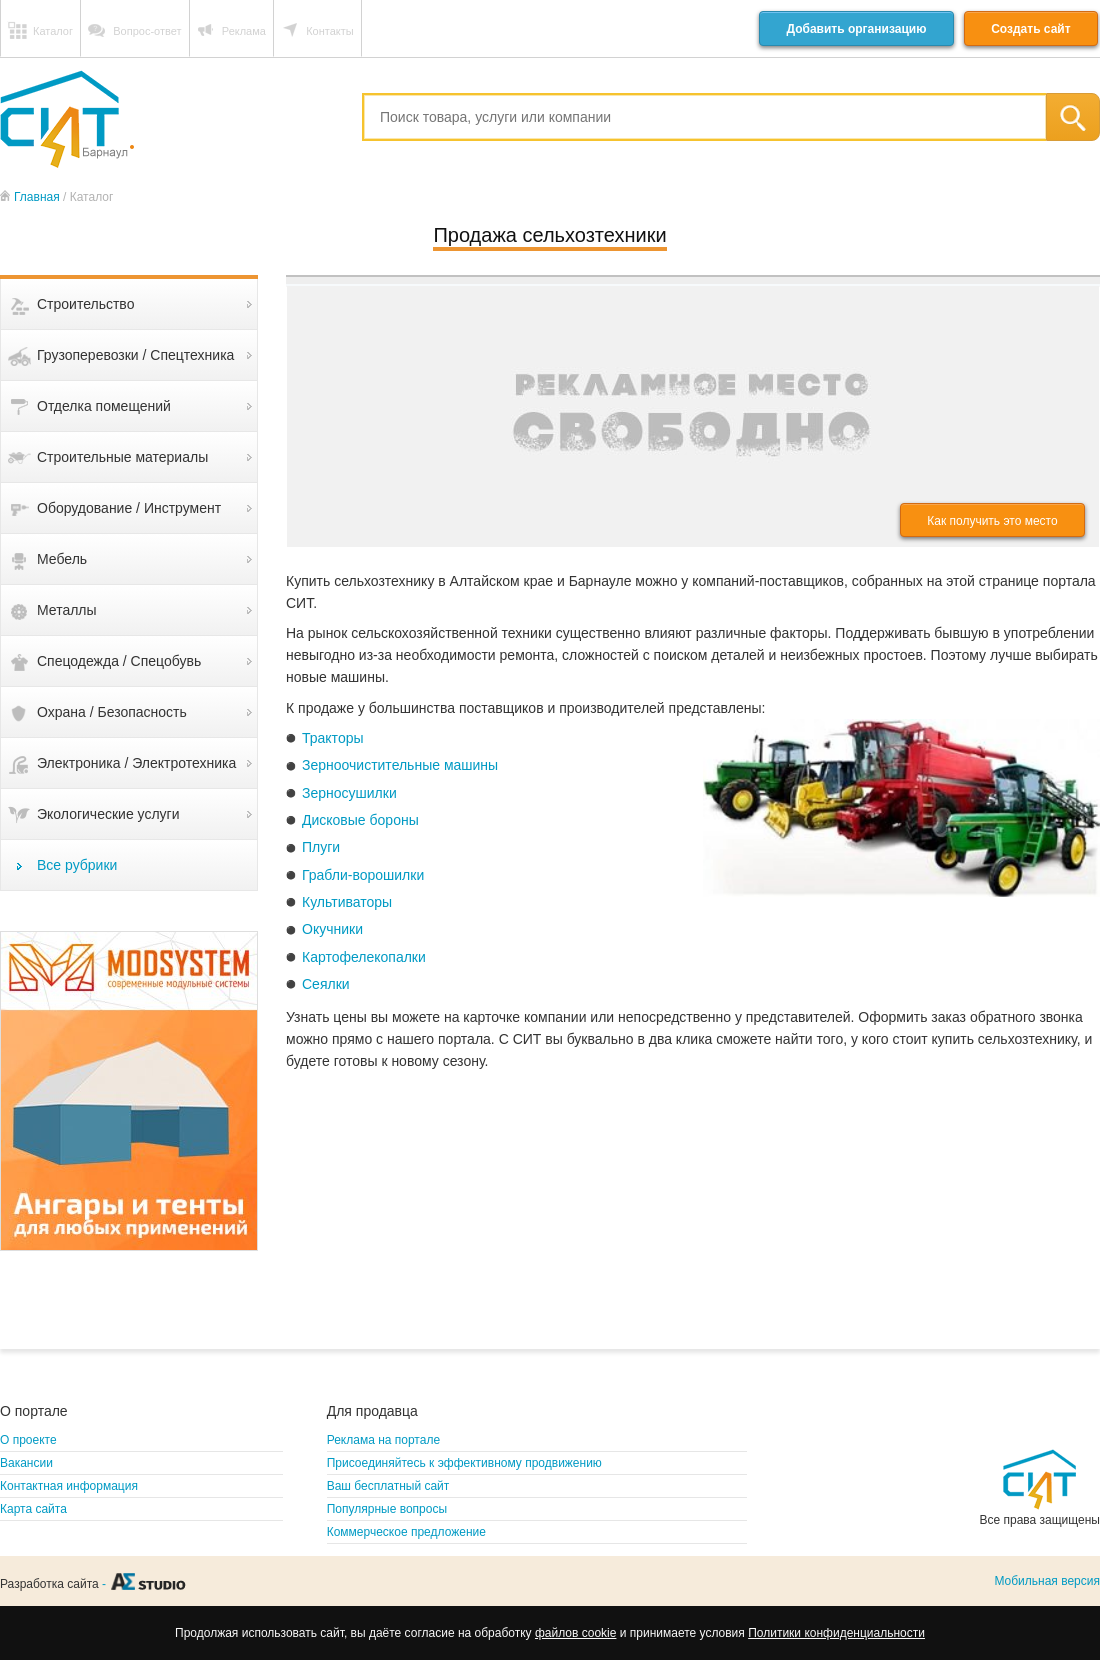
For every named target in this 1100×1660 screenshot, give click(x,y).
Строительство (85, 304)
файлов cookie (575, 1633)
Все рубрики (77, 865)
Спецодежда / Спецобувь (119, 661)
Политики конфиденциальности (836, 1633)
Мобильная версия (1047, 1581)
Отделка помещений (104, 406)
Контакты (330, 31)
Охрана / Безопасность (112, 712)
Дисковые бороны (360, 820)
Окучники (332, 929)
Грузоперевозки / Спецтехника (135, 355)
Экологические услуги (108, 814)
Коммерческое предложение (406, 1532)
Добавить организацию (856, 29)
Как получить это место (992, 521)
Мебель (62, 559)
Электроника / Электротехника (136, 763)
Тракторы (333, 738)
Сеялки (326, 984)
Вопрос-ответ (147, 31)
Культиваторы (347, 902)
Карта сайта (33, 1509)
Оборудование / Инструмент (129, 508)
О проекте (28, 1440)
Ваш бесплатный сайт (388, 1486)
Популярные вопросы (387, 1509)
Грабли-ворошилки (363, 875)
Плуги (321, 847)
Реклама (244, 31)
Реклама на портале (383, 1440)
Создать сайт (1030, 29)
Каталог (53, 31)
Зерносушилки (349, 793)
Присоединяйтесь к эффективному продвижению (464, 1463)
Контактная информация (69, 1486)
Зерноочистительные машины (400, 765)
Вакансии (26, 1463)
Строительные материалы (122, 457)
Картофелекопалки (364, 957)
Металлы (67, 610)
